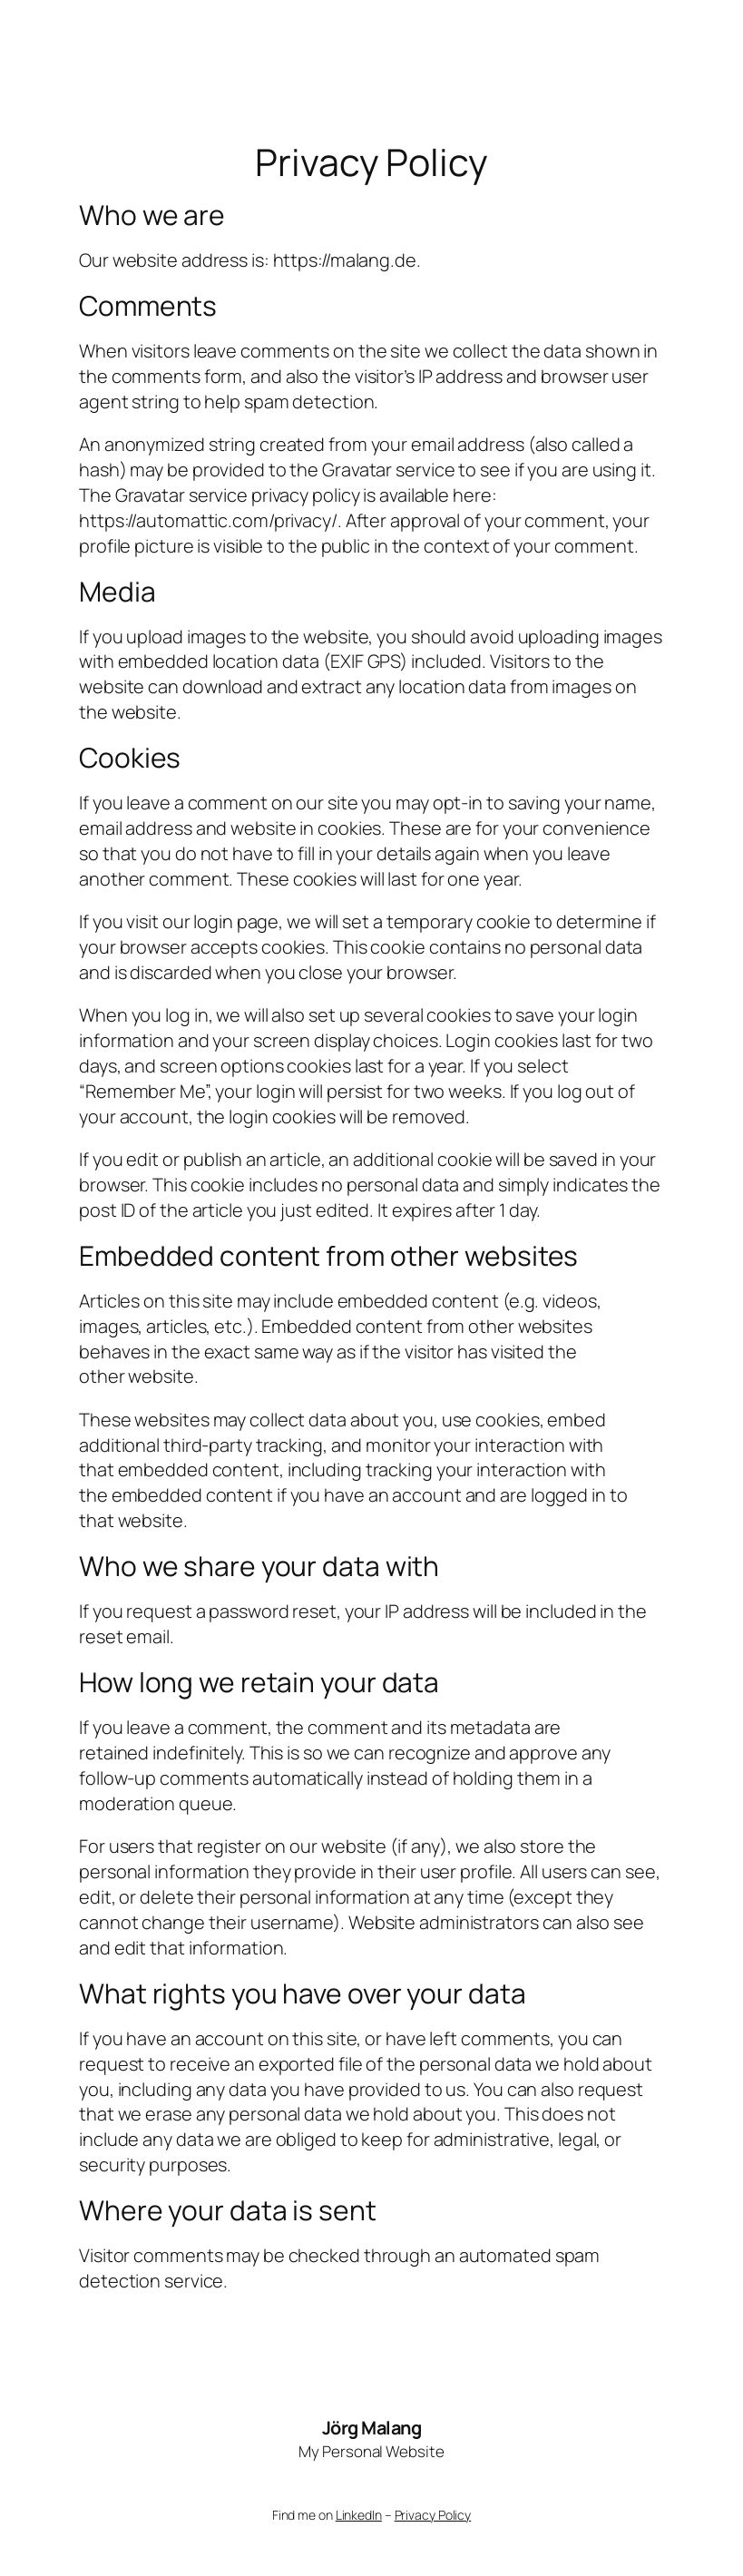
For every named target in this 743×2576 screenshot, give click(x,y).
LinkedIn (359, 2514)
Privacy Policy (433, 2514)
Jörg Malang (372, 2427)
